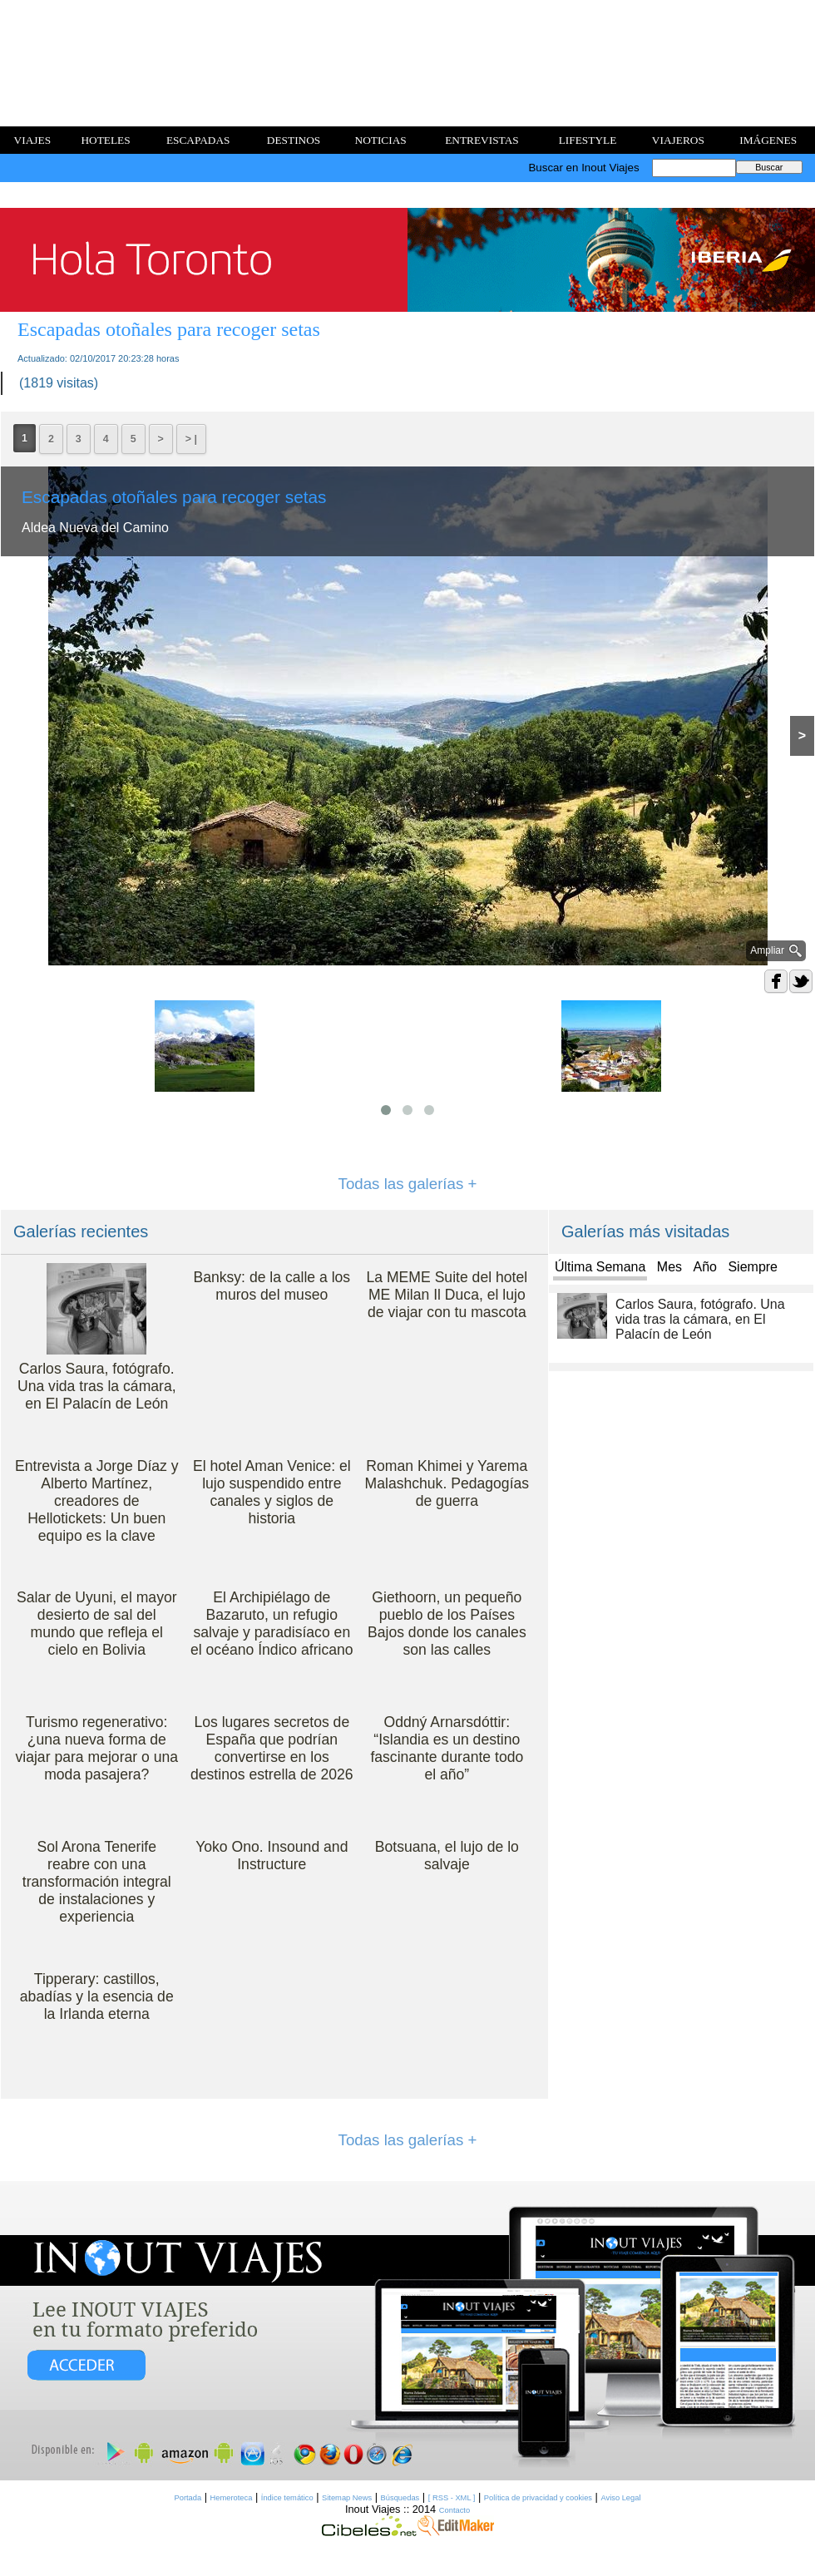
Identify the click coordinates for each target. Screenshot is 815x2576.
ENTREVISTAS (482, 140)
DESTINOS (293, 140)
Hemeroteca (231, 2498)
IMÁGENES (768, 140)
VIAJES (32, 140)
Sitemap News (347, 2498)
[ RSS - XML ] (452, 2498)
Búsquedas (400, 2498)
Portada (187, 2498)
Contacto (454, 2510)
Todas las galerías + (407, 1183)
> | (191, 439)
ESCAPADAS (198, 140)
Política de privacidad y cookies (538, 2498)
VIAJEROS (678, 140)
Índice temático (287, 2498)
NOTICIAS (381, 140)
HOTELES (105, 140)
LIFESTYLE (588, 140)
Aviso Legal (620, 2498)
